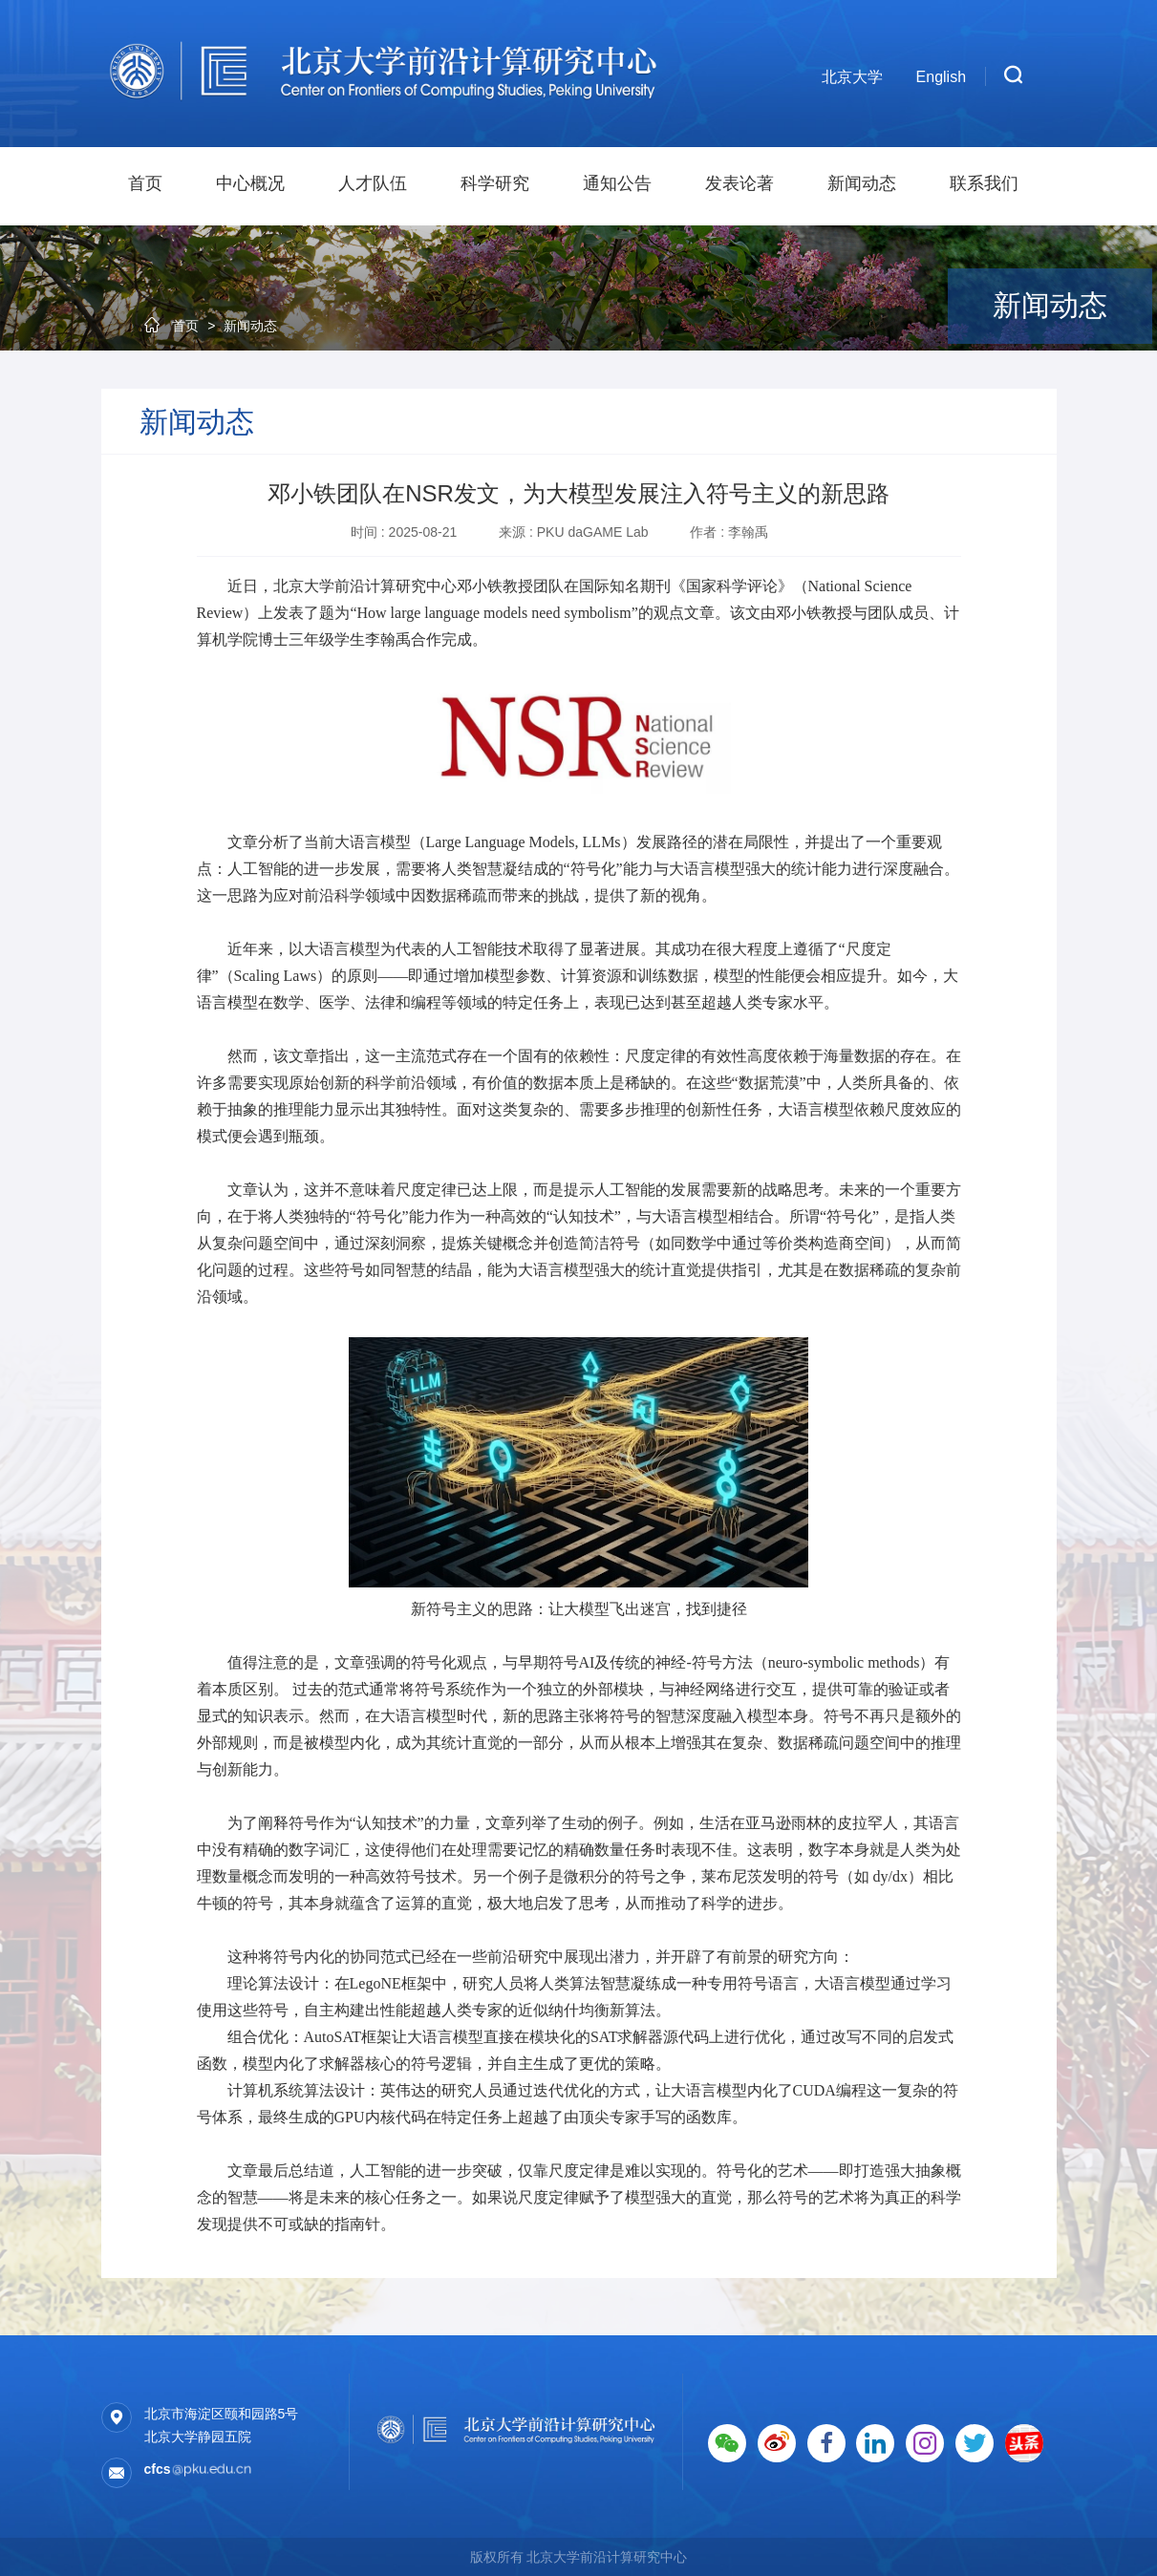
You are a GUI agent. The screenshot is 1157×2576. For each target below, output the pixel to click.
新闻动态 (861, 183)
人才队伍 (372, 183)
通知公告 (617, 183)
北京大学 (852, 77)
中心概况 (250, 183)
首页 (145, 183)
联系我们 (984, 183)
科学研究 (495, 183)
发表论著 (739, 183)
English (941, 77)
